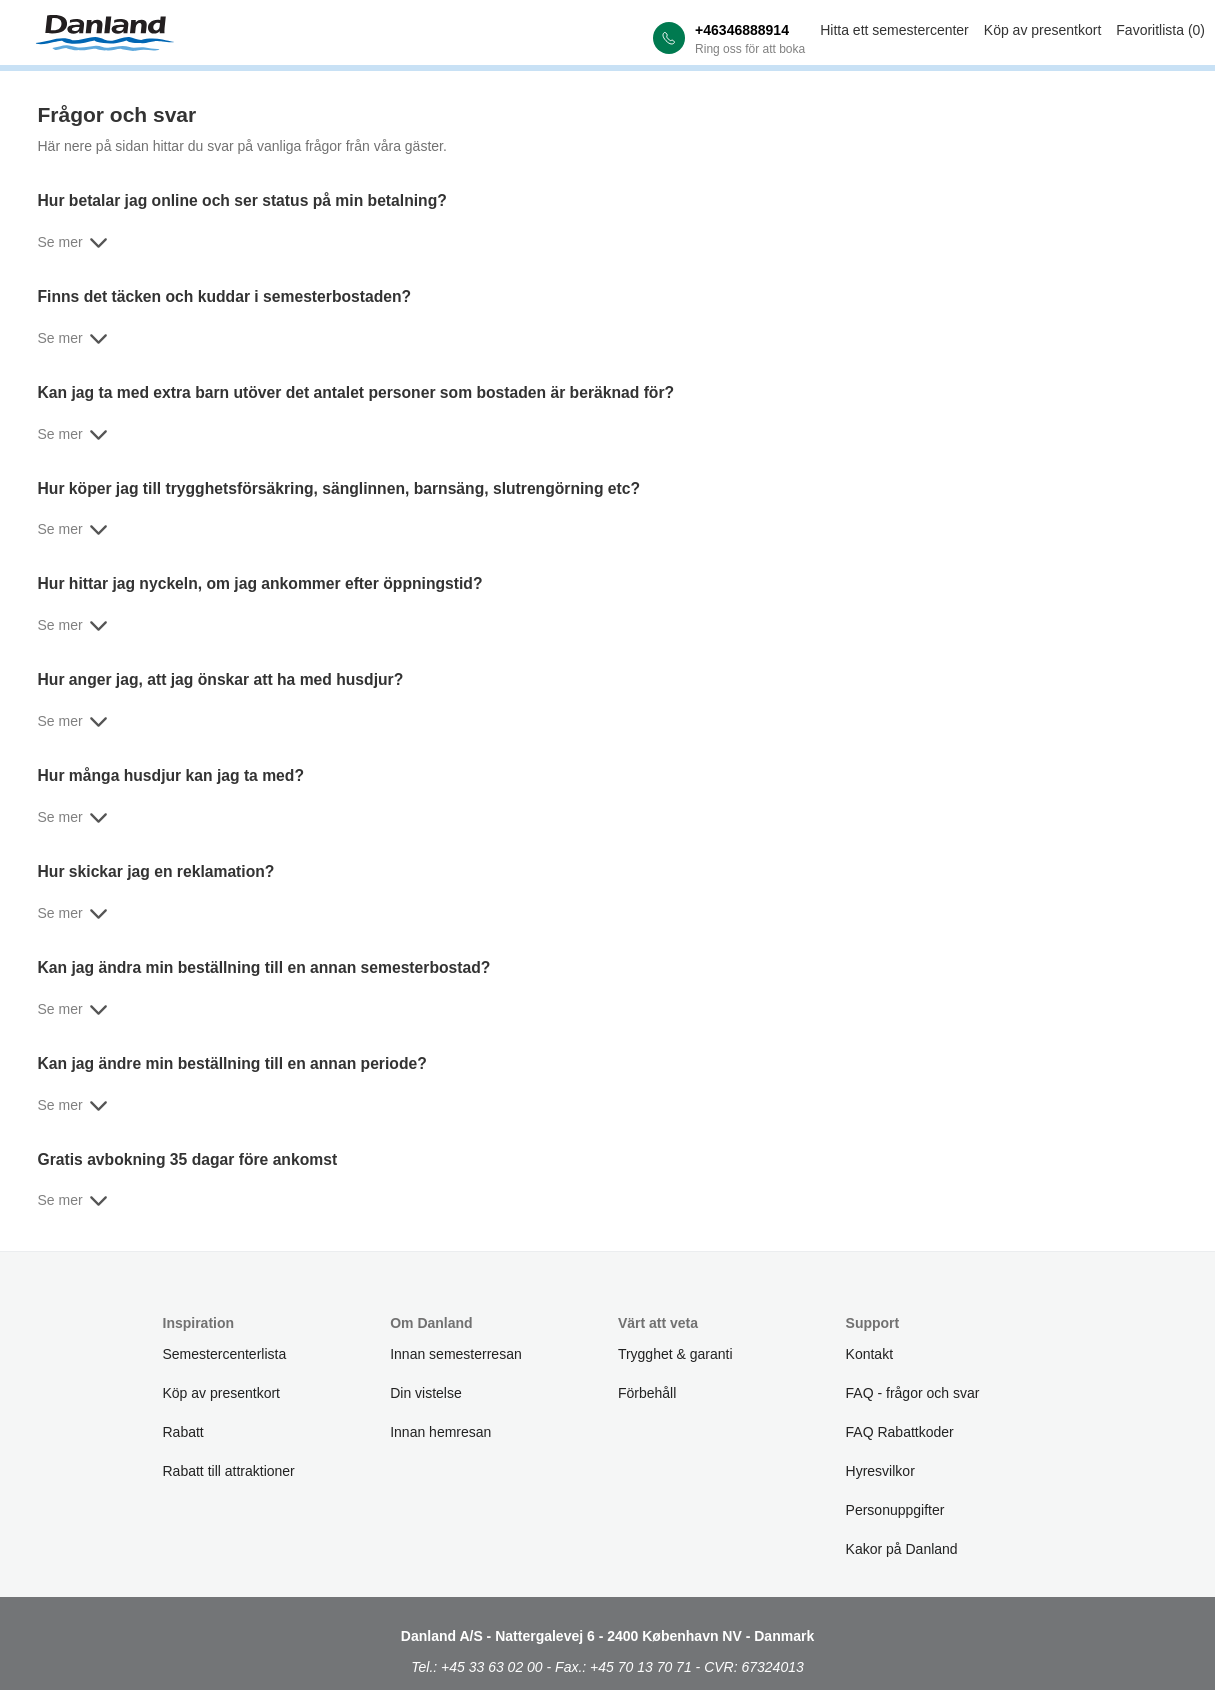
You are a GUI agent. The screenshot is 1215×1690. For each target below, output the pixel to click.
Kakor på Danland (902, 1549)
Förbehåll (647, 1393)
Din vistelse (426, 1393)
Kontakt (869, 1354)
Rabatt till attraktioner (229, 1471)
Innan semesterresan (456, 1354)
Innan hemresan (440, 1432)
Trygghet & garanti (675, 1354)
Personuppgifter (895, 1510)
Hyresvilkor (880, 1471)
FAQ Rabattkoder (900, 1432)
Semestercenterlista (225, 1354)
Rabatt (183, 1432)
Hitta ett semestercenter (894, 30)
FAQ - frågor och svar (913, 1393)
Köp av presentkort (1043, 30)
